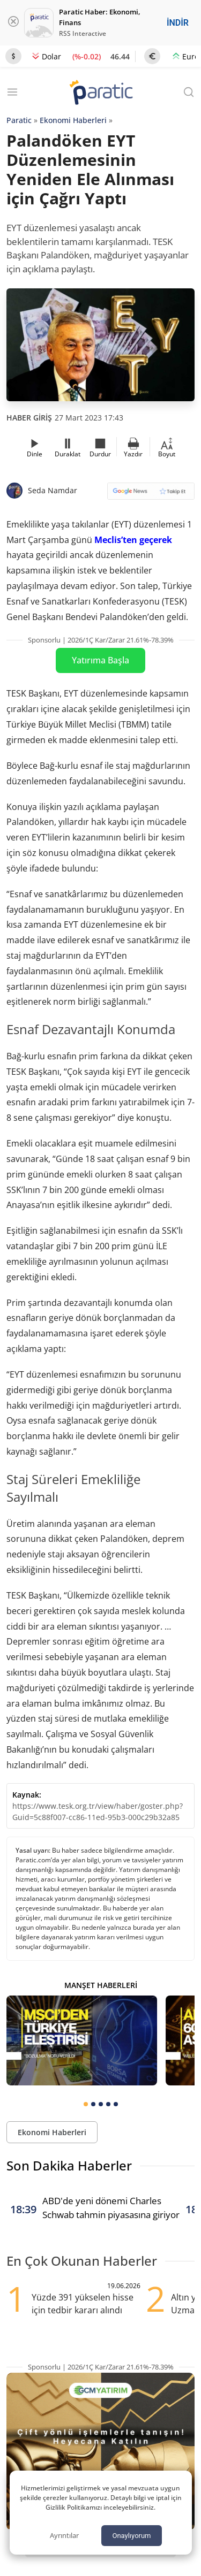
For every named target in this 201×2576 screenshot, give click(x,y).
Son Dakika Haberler (69, 2165)
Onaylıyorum (131, 2536)
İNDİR (178, 23)
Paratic (19, 120)
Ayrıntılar (64, 2535)
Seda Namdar (52, 490)
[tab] (86, 2104)
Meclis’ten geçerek (133, 540)
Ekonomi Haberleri (73, 120)
